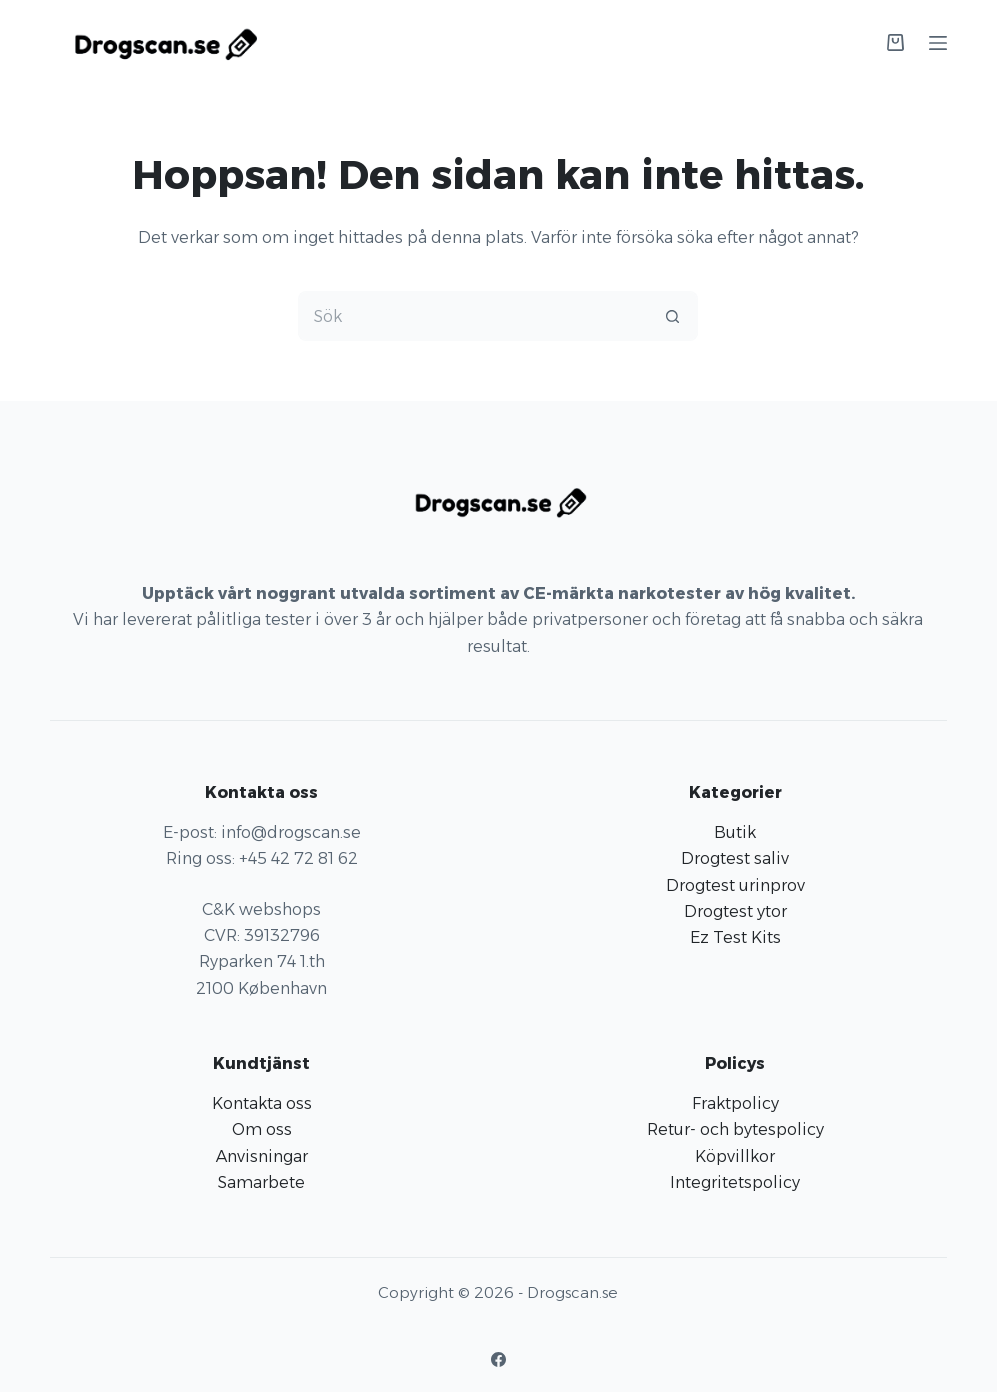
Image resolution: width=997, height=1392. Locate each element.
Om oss (262, 1129)
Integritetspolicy (735, 1182)
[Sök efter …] (473, 316)
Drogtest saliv (735, 858)
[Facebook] (498, 1359)
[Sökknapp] (673, 316)
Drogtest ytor (735, 911)
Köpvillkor (735, 1156)
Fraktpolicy (735, 1103)
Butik (735, 832)
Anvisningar (262, 1156)
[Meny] (938, 43)
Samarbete (261, 1182)
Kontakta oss (262, 1103)
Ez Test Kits (735, 937)
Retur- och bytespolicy (735, 1129)
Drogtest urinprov (735, 885)
